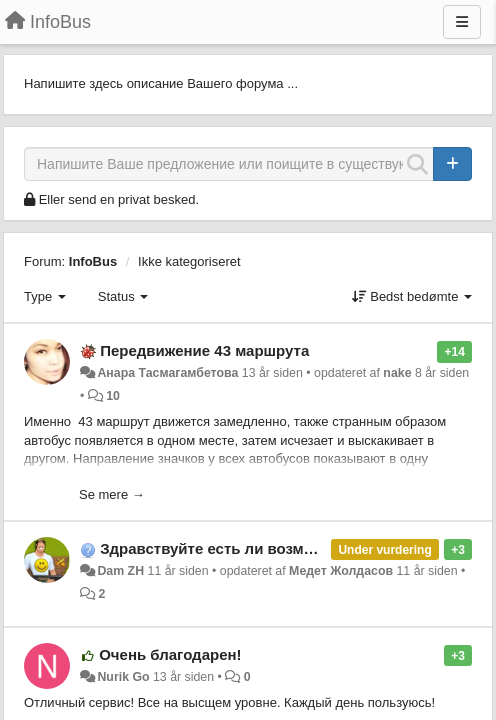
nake (397, 373)
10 (113, 396)
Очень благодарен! (170, 654)
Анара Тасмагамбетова (167, 373)
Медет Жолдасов (341, 571)
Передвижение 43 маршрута (204, 350)
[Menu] (462, 22)
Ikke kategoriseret (189, 261)
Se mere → (112, 494)
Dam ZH (120, 571)
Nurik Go (123, 677)
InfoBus (93, 261)
